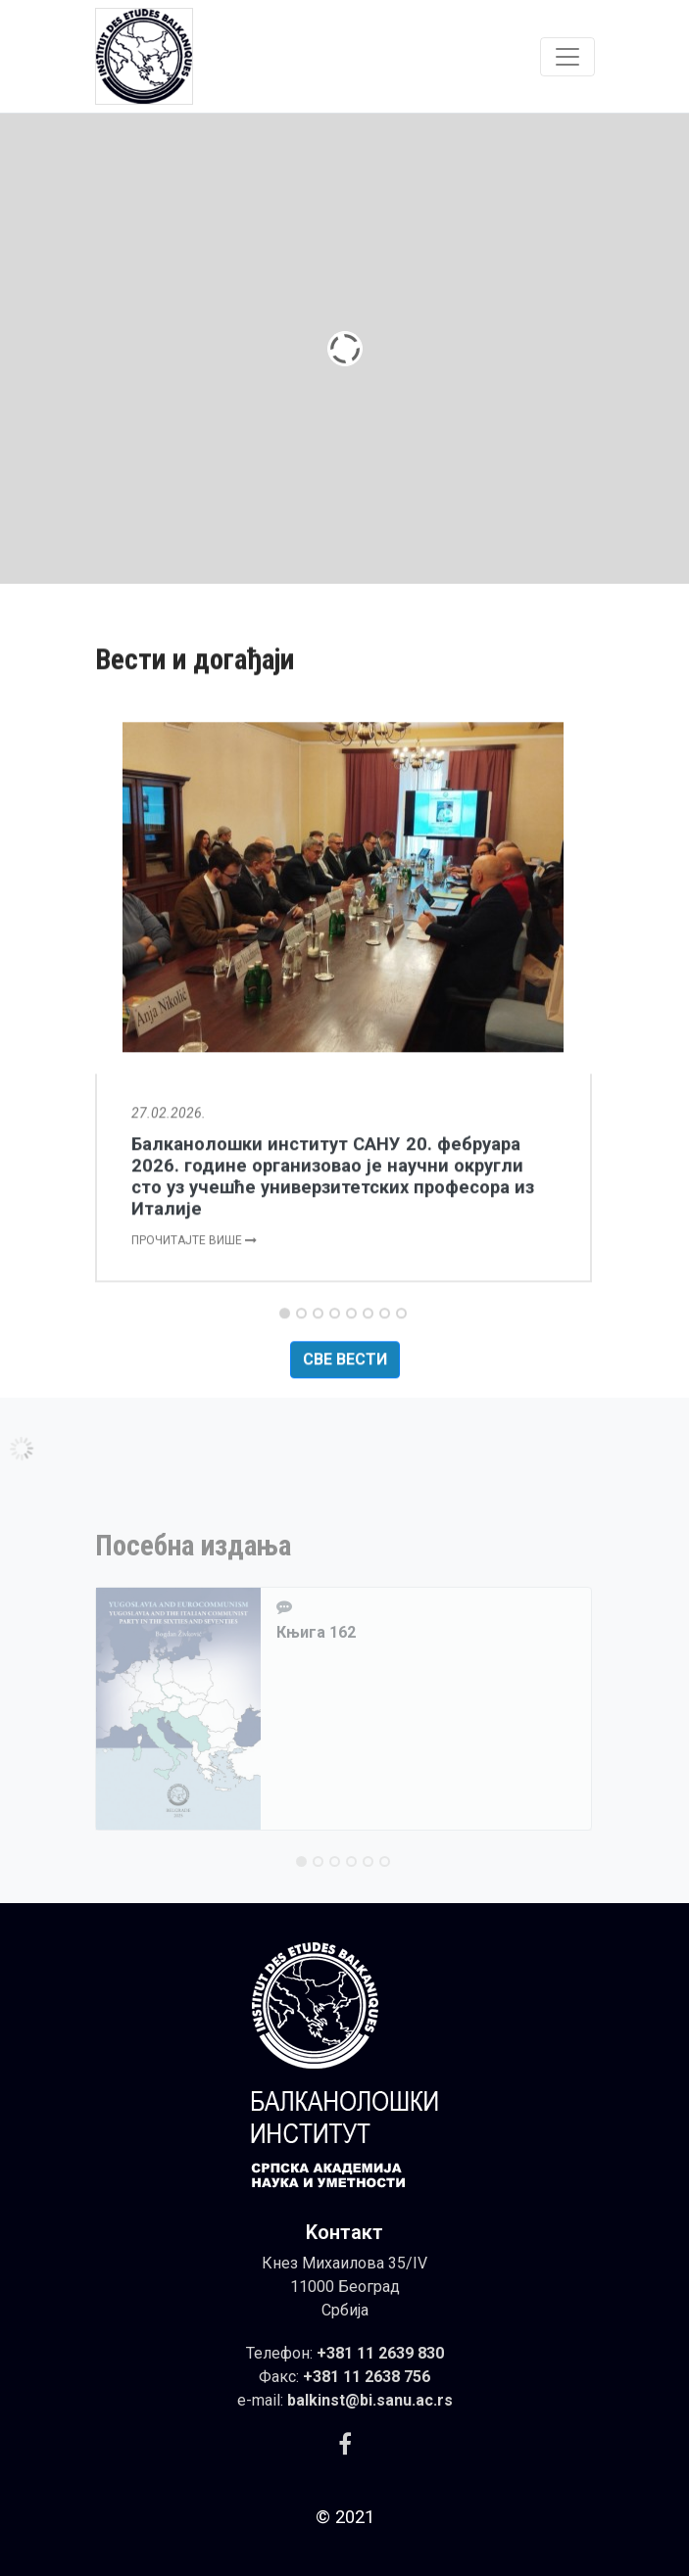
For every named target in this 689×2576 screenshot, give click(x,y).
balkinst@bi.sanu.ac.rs (370, 2400)
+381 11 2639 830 (380, 2353)
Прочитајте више (194, 1313)
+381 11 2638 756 (366, 2376)
